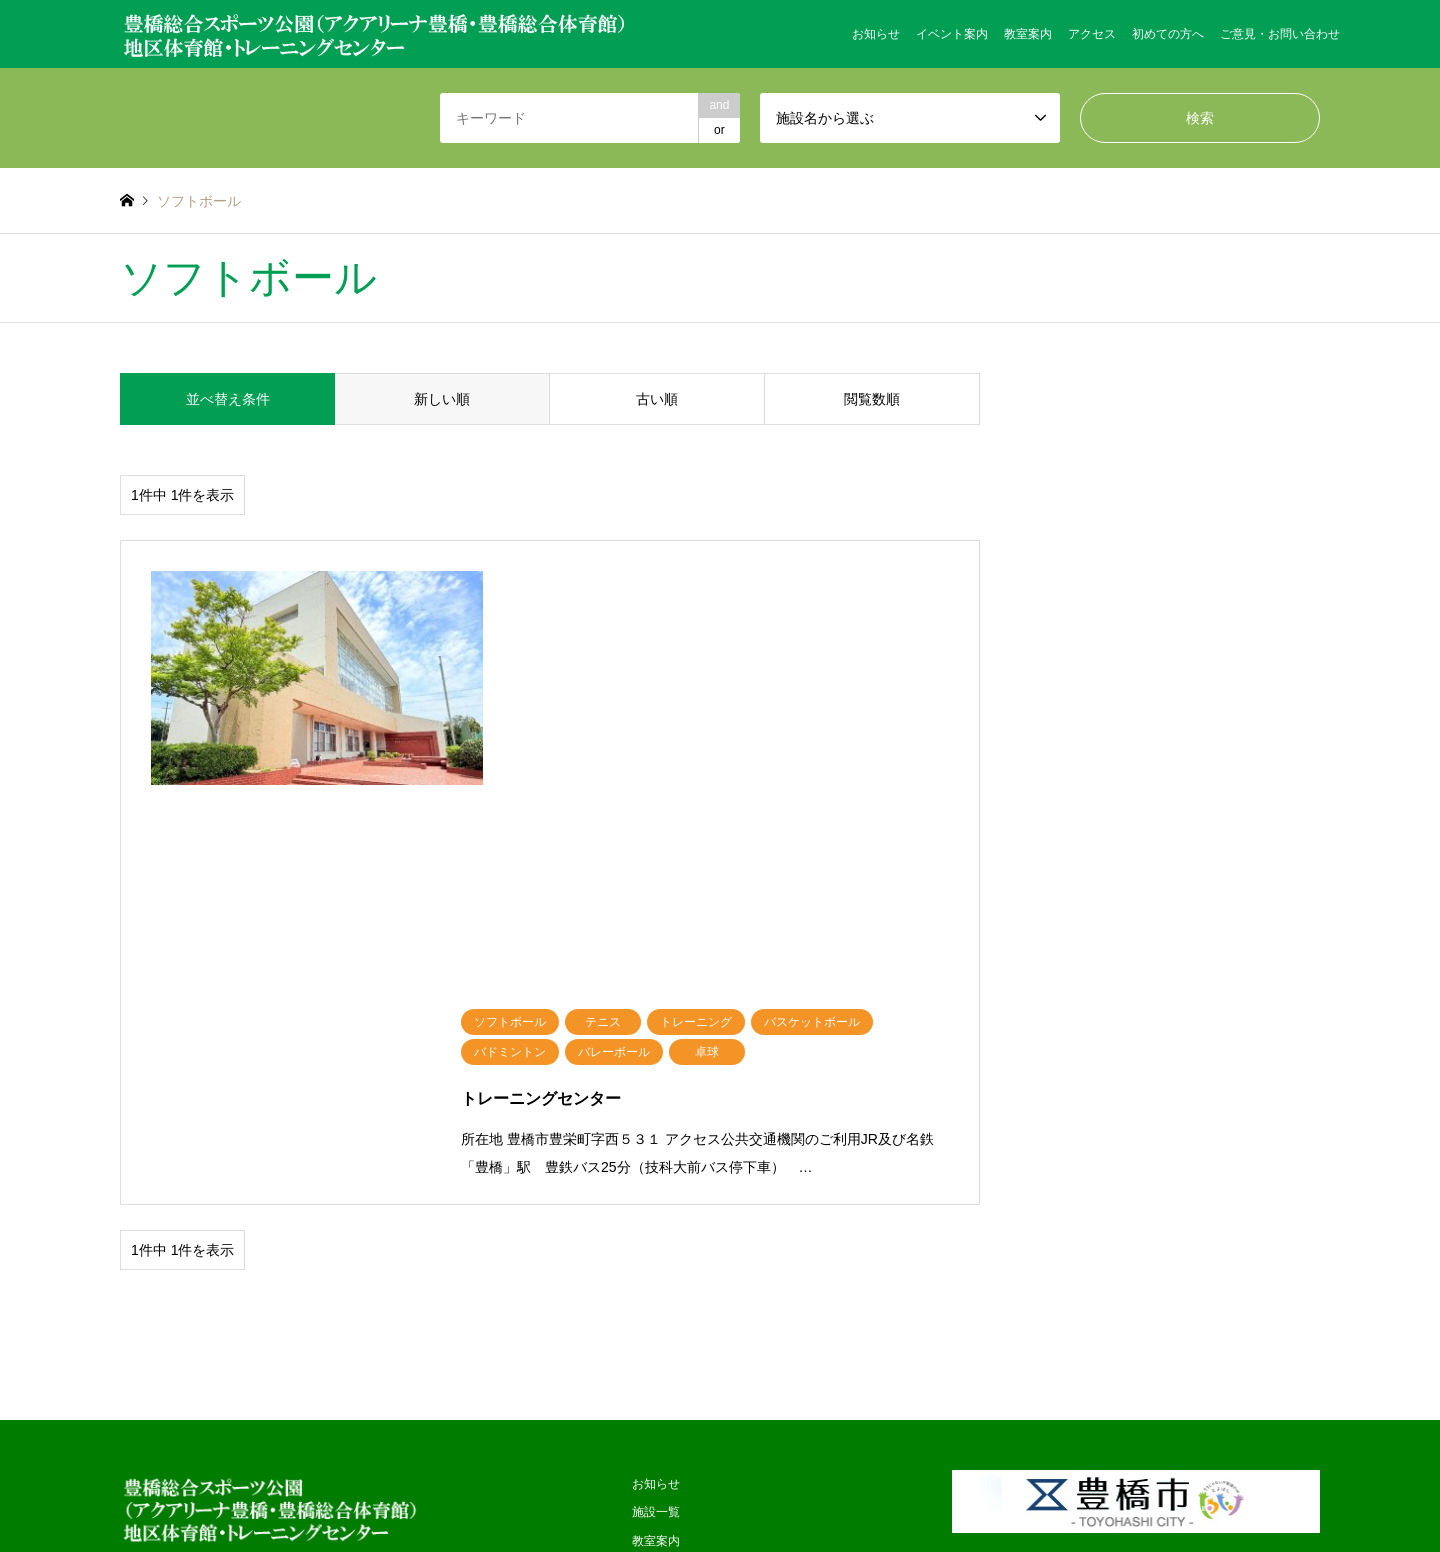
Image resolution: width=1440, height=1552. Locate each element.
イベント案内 (952, 34)
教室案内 (1028, 34)
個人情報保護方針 (680, 1263)
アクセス (1092, 34)
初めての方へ (1168, 34)
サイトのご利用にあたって (704, 1349)
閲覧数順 (872, 399)
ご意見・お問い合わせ (1280, 34)
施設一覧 (656, 1090)
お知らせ (876, 34)
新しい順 (442, 399)
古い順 (657, 399)
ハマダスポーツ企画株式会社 (666, 1478)
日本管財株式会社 (804, 1478)
